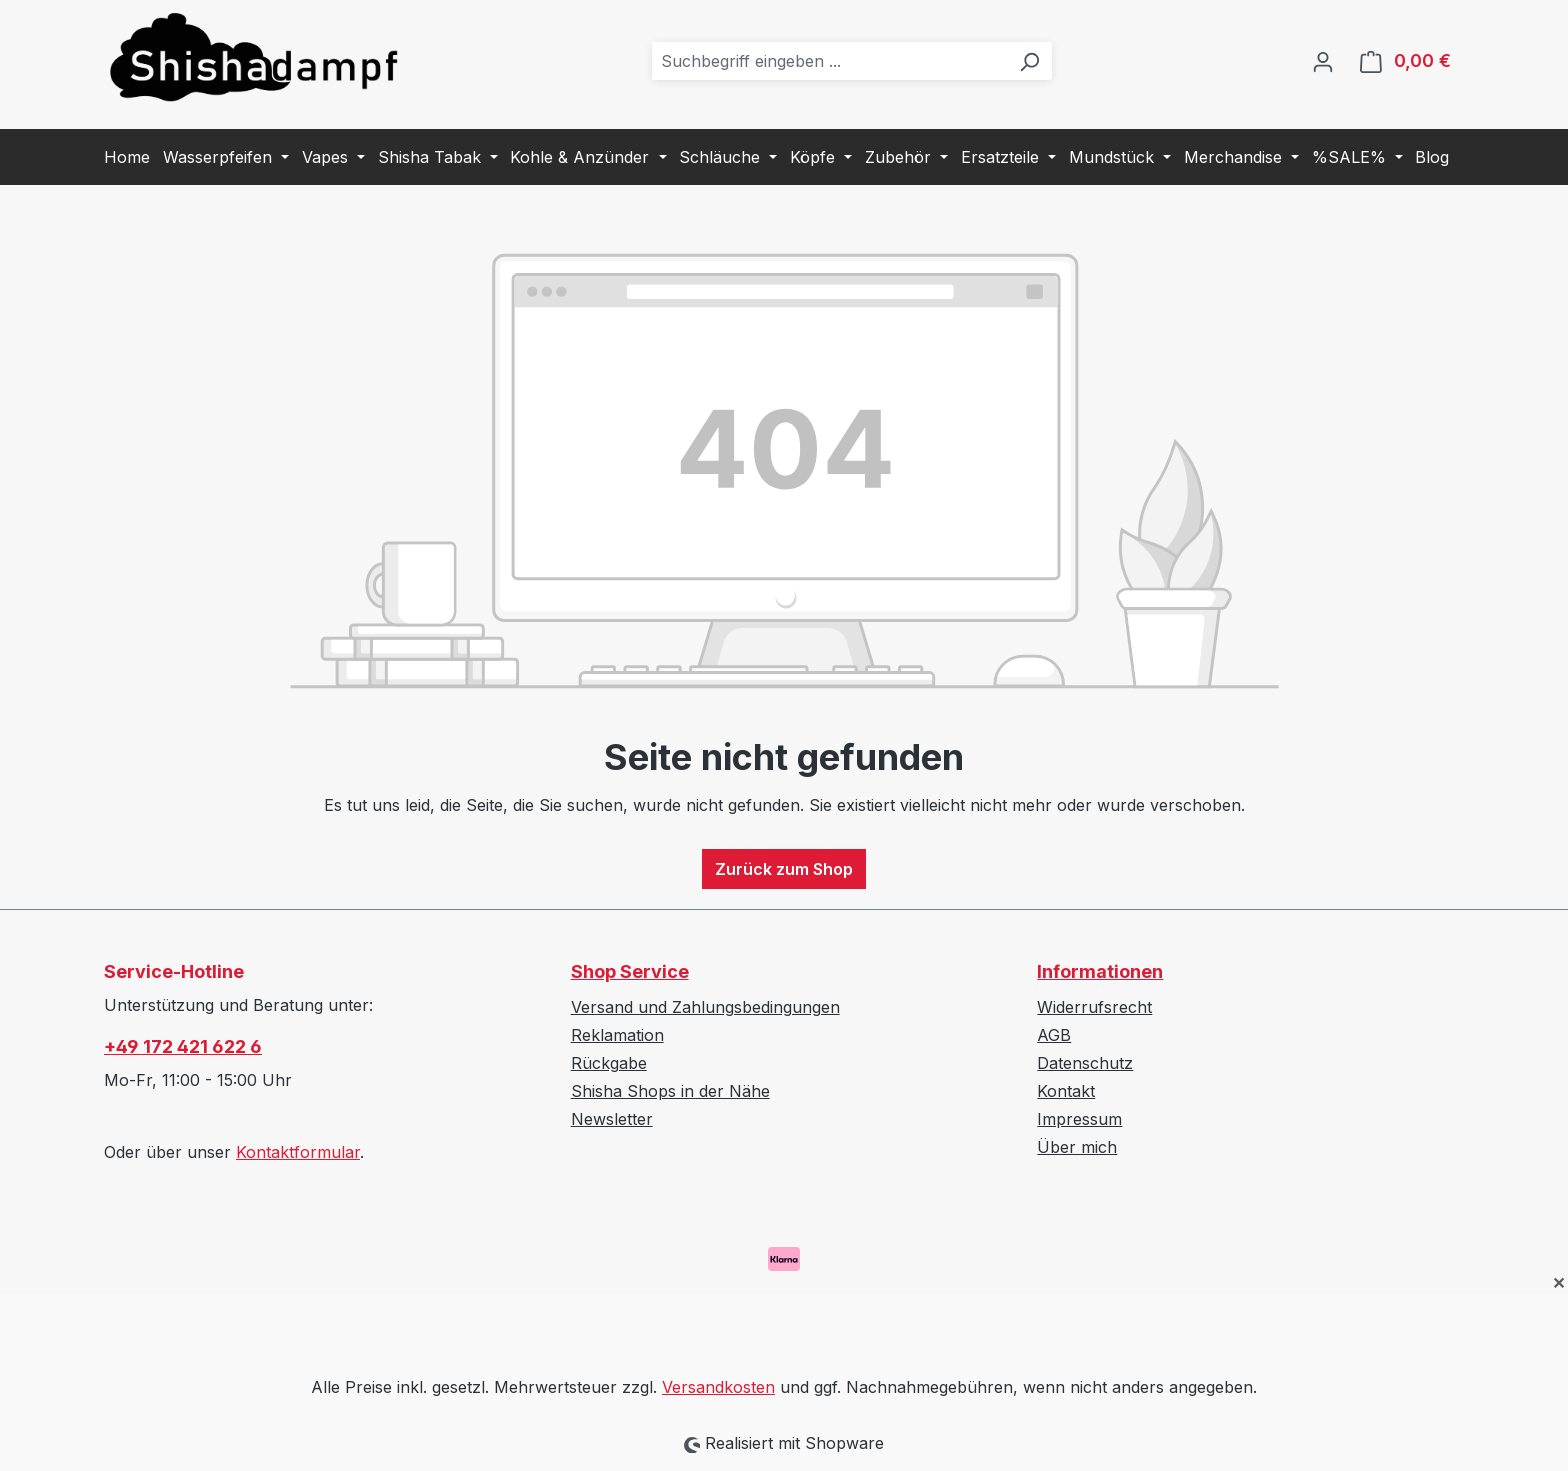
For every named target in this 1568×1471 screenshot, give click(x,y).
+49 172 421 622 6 (183, 1046)
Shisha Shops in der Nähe (670, 1091)
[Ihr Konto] (1323, 61)
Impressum (1079, 1119)
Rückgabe (609, 1063)
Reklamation (617, 1035)
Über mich (1077, 1147)
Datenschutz (1085, 1063)
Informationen (1100, 971)
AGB (1054, 1035)
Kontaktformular (298, 1152)
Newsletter (612, 1119)
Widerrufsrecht (1094, 1007)
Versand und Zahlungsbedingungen (705, 1007)
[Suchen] (1029, 61)
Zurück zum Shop (784, 869)
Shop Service (630, 971)
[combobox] (829, 61)
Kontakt (1066, 1091)
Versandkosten (718, 1387)
